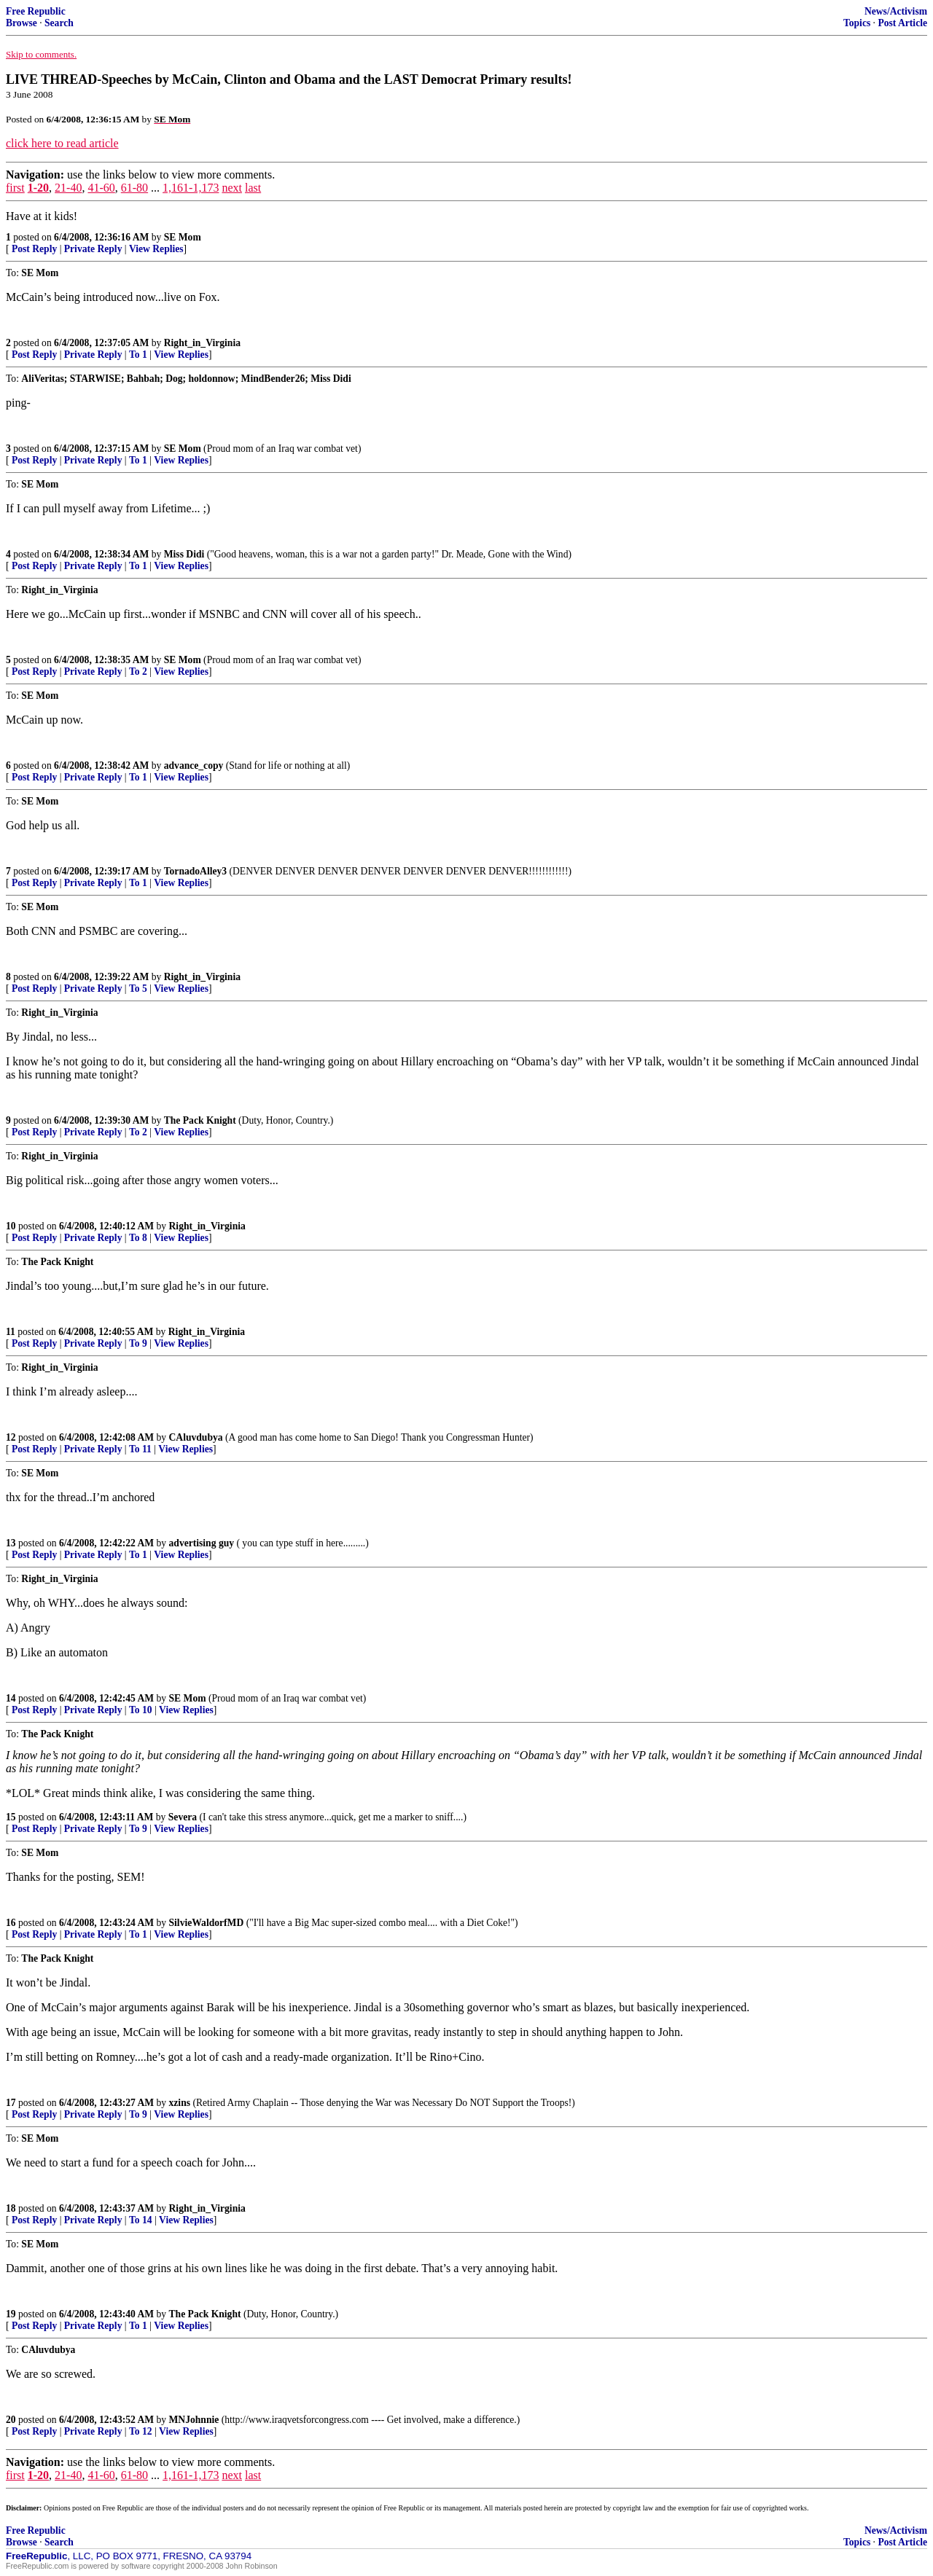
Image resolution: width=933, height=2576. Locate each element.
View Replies (156, 248)
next (232, 187)
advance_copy (194, 765)
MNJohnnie (194, 2419)
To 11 (140, 1449)
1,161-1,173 (191, 187)
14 (11, 1698)
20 (11, 2419)
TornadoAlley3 (195, 871)
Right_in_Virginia (202, 342)
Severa (182, 1817)
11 (10, 1331)
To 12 (140, 2431)
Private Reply (93, 248)
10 (11, 1226)
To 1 (138, 354)
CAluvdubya (196, 1437)
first (15, 187)
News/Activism (895, 11)
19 (11, 2314)
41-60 (100, 187)
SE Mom (182, 237)
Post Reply (34, 248)
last (253, 187)
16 (11, 1922)
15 (11, 1817)
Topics (856, 22)
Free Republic (36, 11)
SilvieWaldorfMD (206, 1922)
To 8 (138, 1237)
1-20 (38, 187)
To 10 (140, 1709)
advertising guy (202, 1543)
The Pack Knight (200, 1120)
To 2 (138, 671)
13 (11, 1543)
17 (11, 2102)
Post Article (902, 22)
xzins (179, 2102)
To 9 (138, 1343)
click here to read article (62, 143)
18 (11, 2208)
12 (11, 1437)
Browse (21, 22)
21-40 (68, 187)
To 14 (140, 2220)
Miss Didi (184, 554)
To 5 (138, 988)
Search (59, 22)
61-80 (134, 187)
